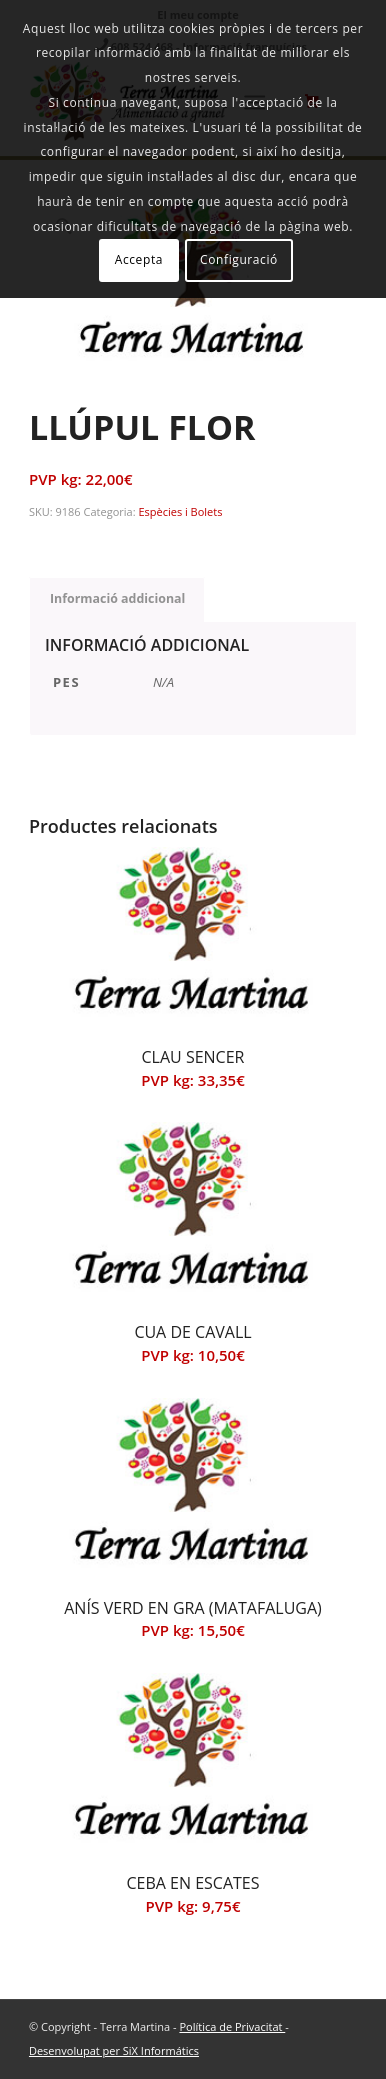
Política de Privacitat (232, 2026)
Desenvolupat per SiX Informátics (114, 2050)
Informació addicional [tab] (117, 598)
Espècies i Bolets (180, 511)
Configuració (239, 259)
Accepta (139, 259)
